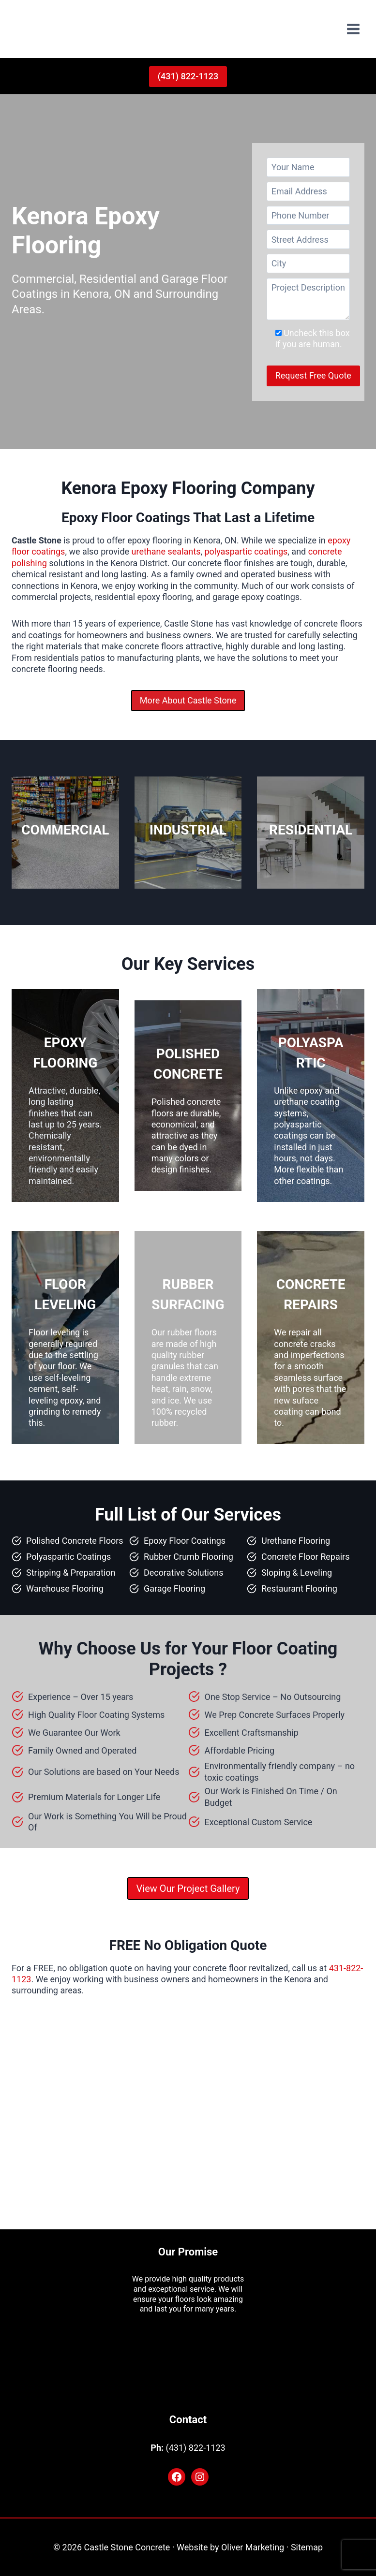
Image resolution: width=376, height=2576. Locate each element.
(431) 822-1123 (188, 76)
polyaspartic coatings (245, 551)
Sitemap (307, 2547)
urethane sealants (166, 551)
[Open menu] (353, 29)
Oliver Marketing (252, 2547)
